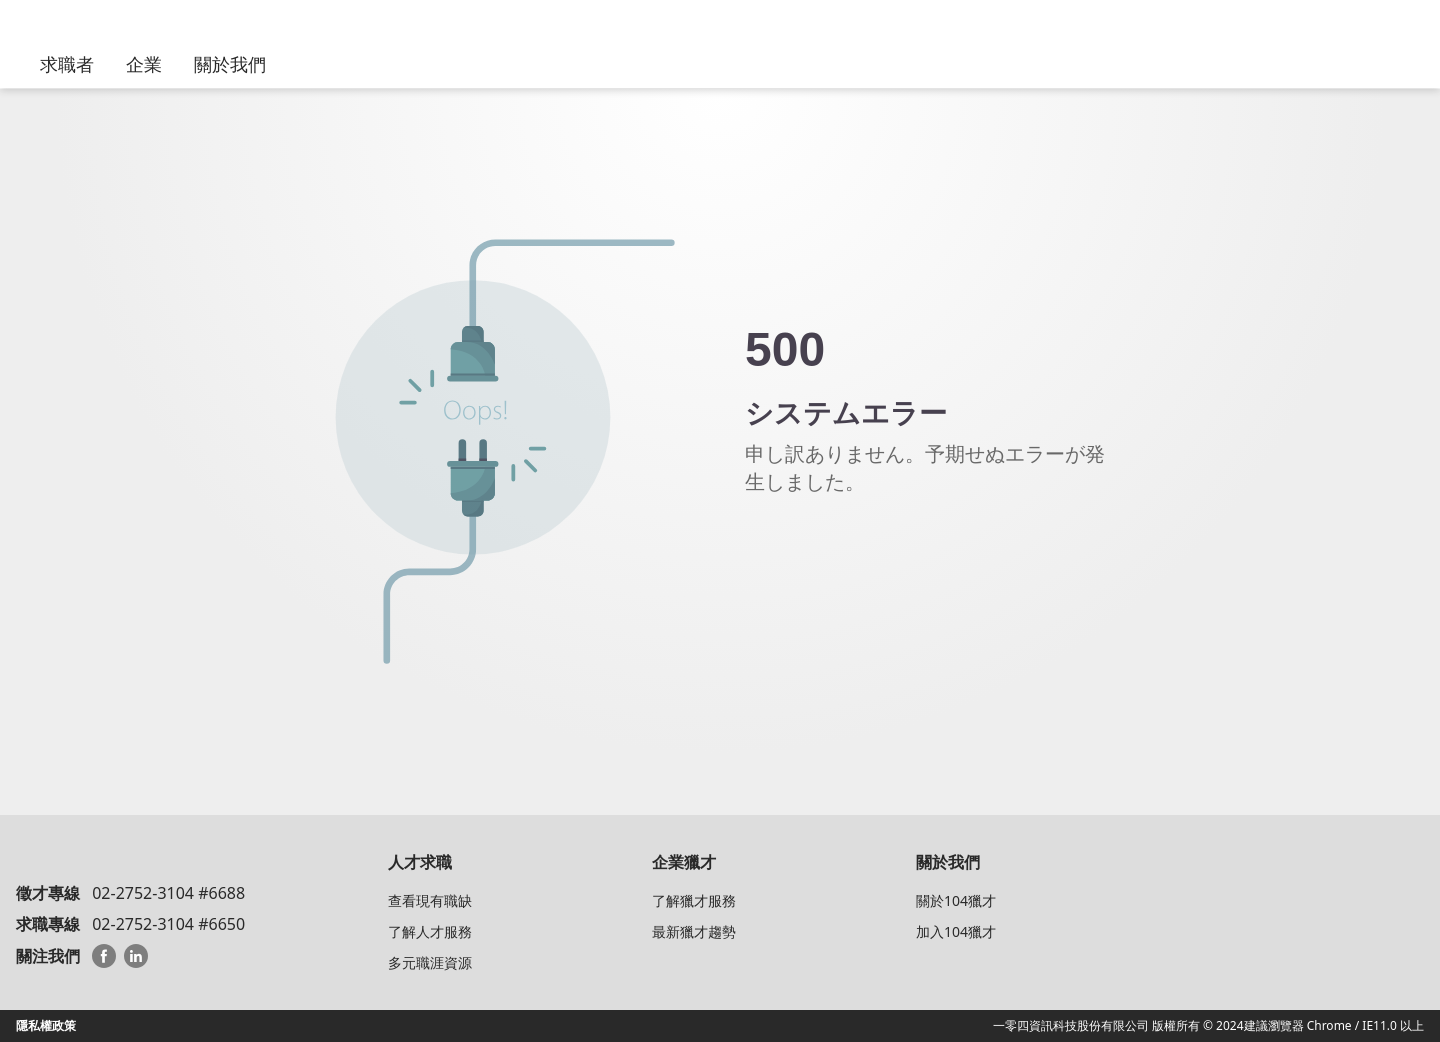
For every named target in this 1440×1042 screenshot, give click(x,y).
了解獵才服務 (694, 900)
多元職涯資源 (430, 962)
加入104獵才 (956, 931)
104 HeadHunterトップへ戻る (855, 553)
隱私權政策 (46, 1025)
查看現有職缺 (430, 900)
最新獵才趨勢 (694, 931)
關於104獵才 (956, 900)
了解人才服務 (430, 931)
